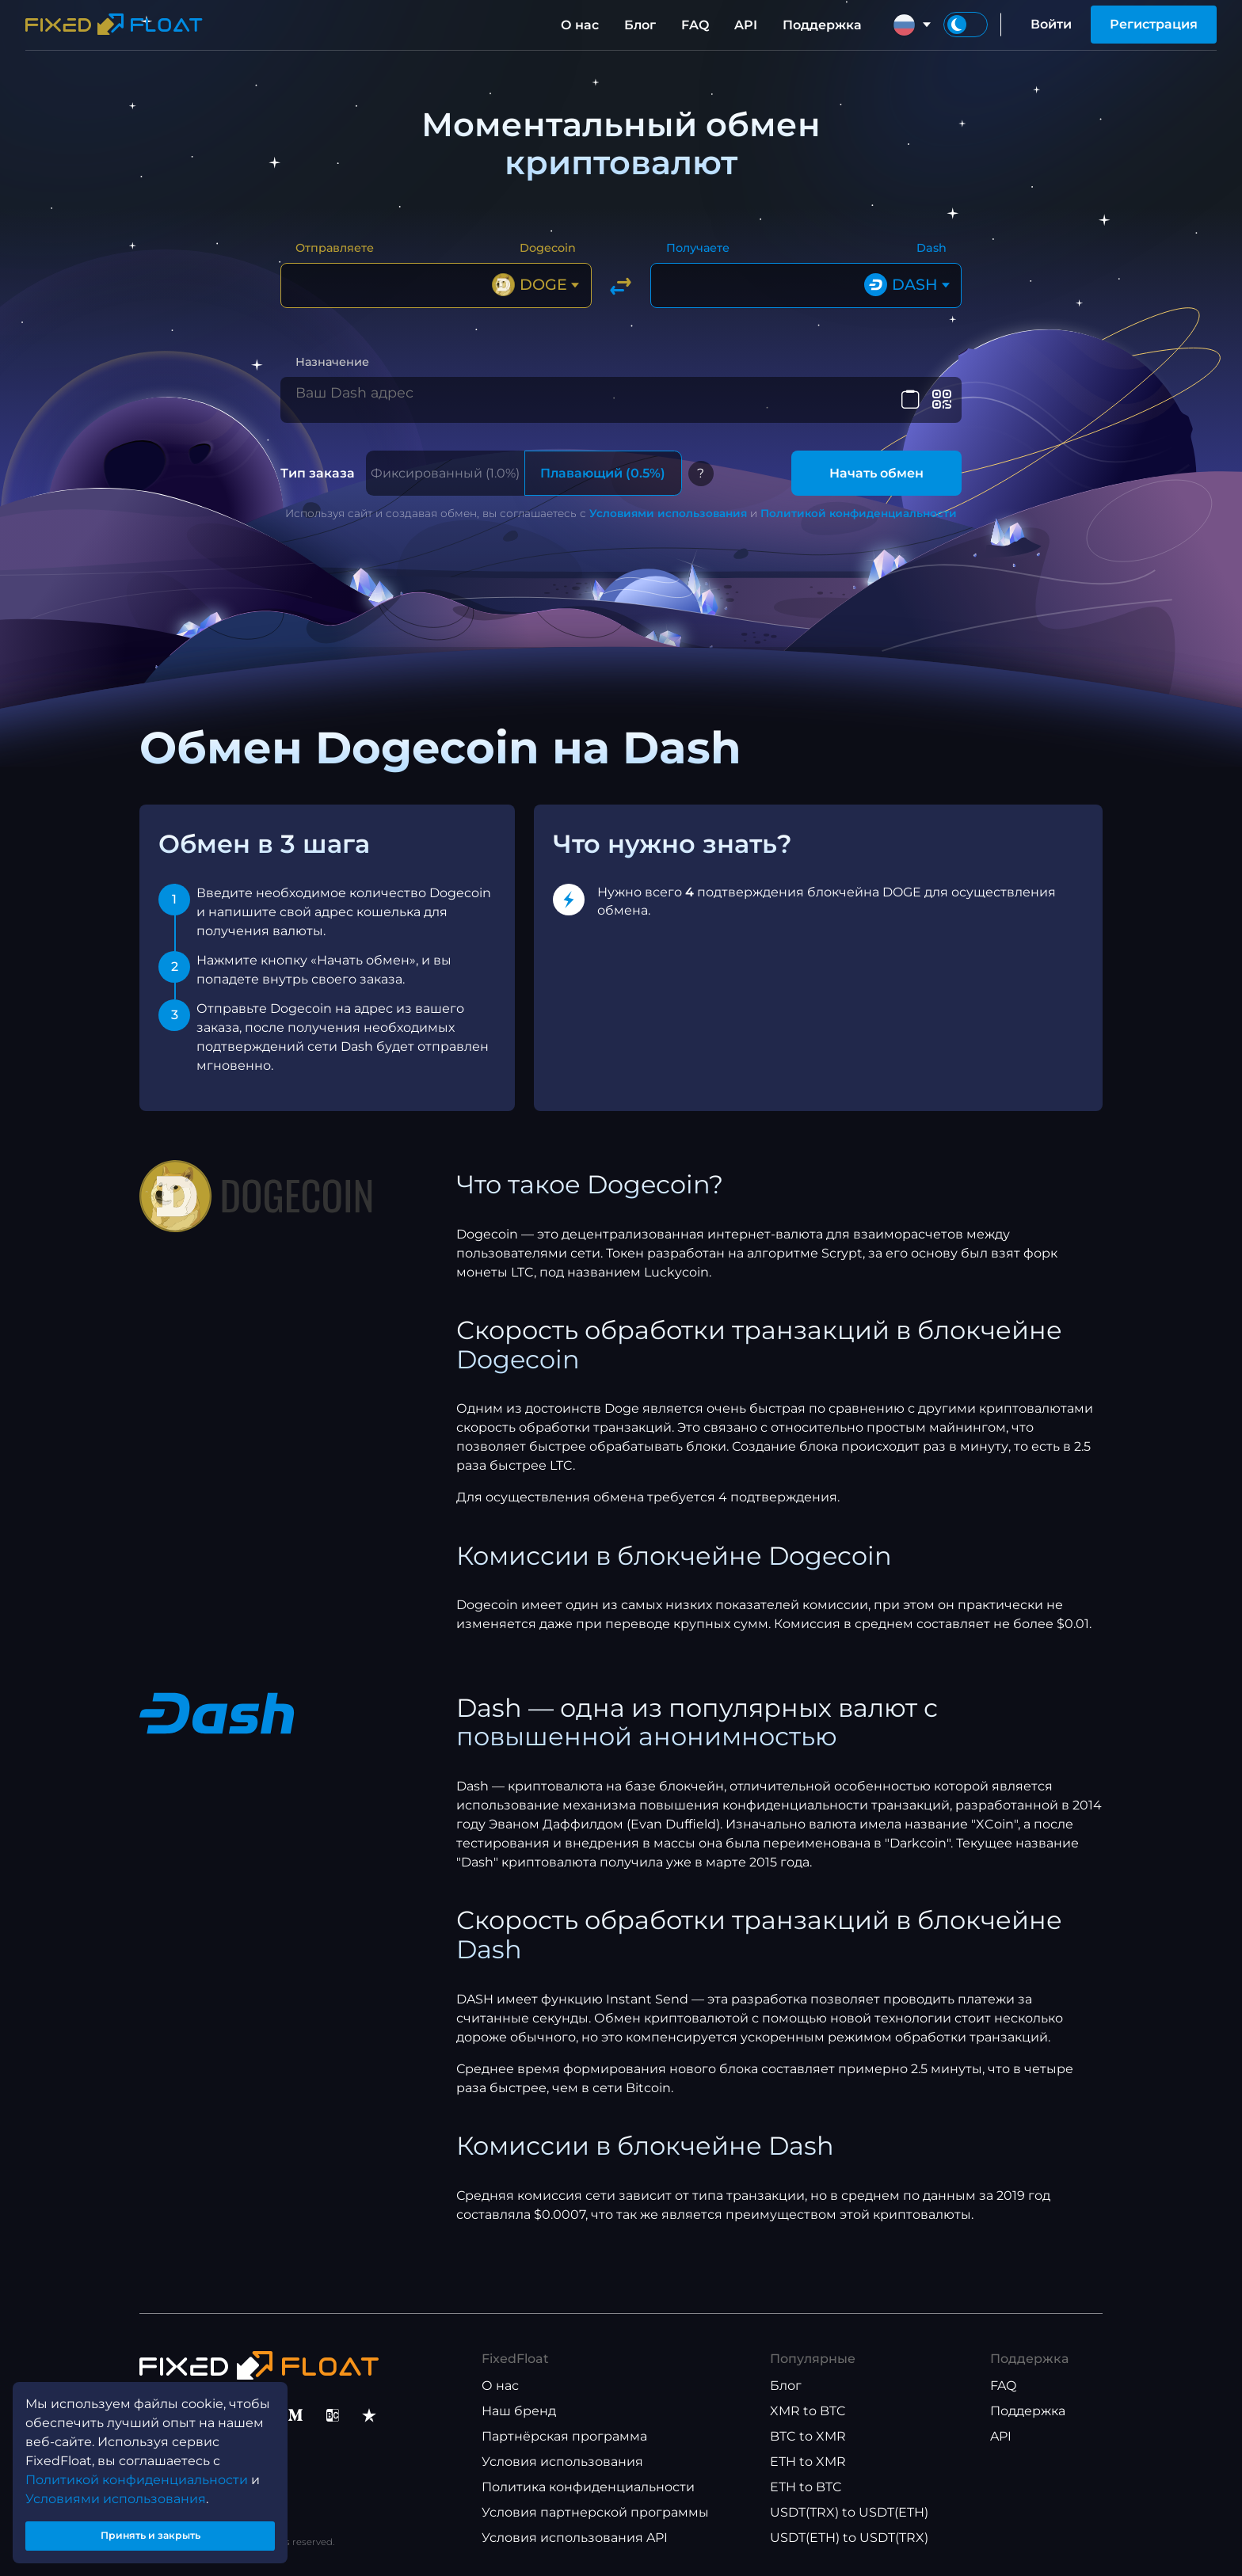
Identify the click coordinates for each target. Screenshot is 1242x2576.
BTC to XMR (808, 2436)
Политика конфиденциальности (588, 2486)
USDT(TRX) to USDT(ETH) (849, 2512)
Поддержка (822, 24)
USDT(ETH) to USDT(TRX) (849, 2537)
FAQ (695, 24)
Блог (640, 24)
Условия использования (562, 2461)
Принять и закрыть (150, 2531)
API (745, 24)
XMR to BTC (808, 2410)
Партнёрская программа (564, 2436)
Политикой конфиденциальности (858, 513)
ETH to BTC (806, 2486)
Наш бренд (519, 2410)
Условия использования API (575, 2537)
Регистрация (1154, 24)
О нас (580, 24)
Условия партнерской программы (595, 2512)
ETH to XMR (808, 2461)
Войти (1051, 24)
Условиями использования (668, 513)
